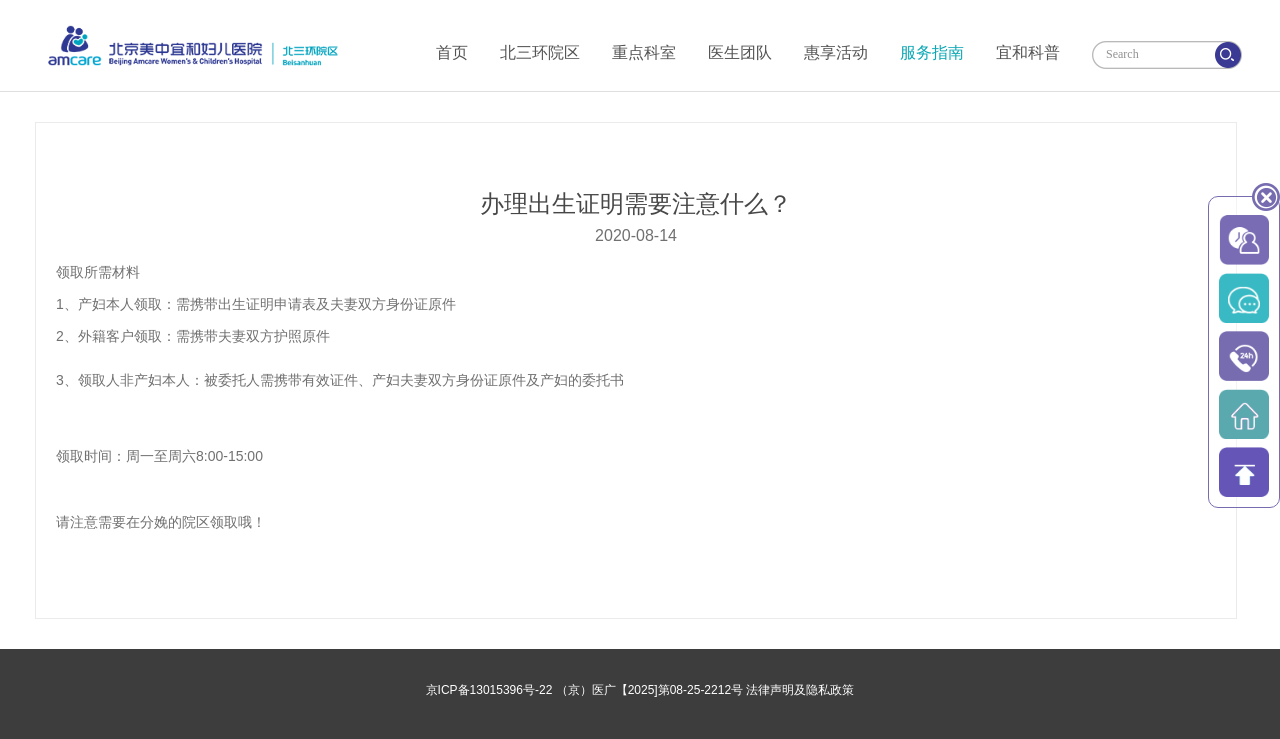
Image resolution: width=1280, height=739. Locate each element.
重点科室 (644, 52)
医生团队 (740, 52)
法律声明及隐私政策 (800, 690)
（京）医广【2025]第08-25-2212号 (649, 690)
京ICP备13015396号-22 (489, 690)
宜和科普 (1028, 52)
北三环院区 (540, 52)
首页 (452, 52)
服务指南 (932, 52)
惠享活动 (836, 52)
